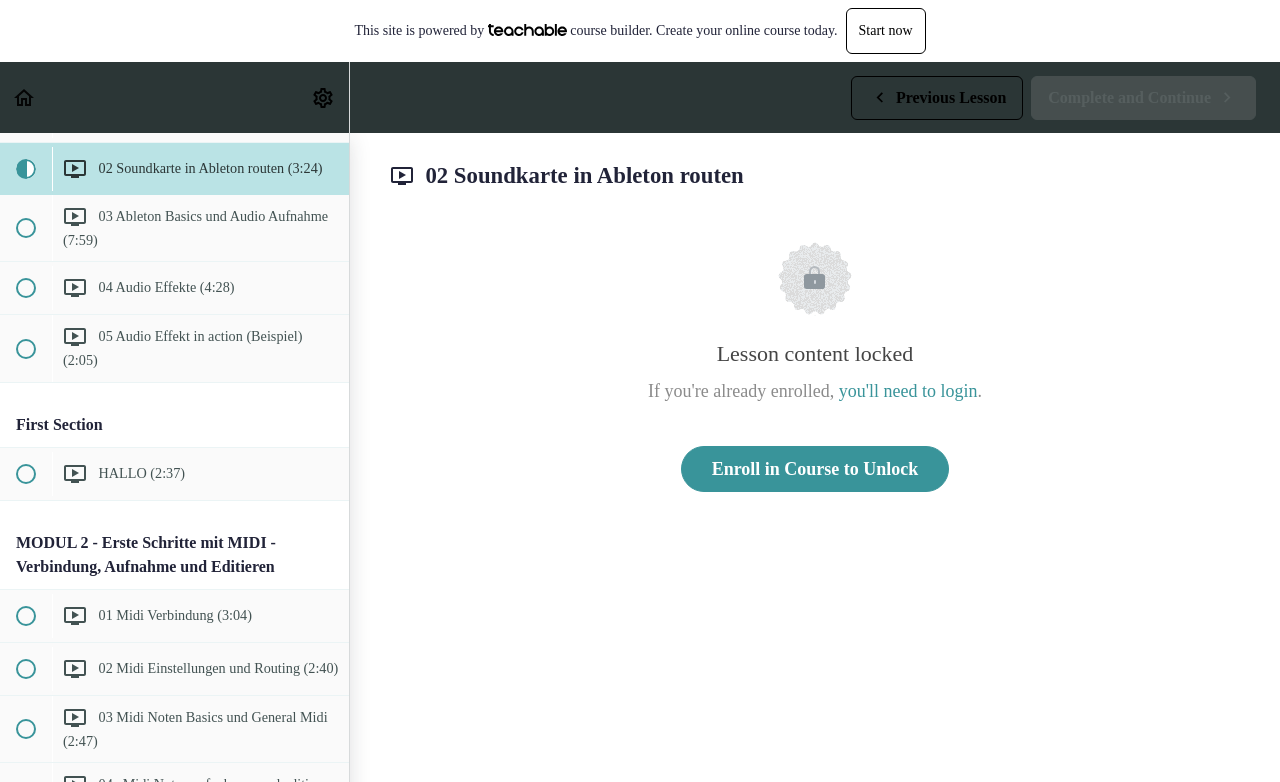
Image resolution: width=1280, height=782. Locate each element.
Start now (886, 30)
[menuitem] (324, 97)
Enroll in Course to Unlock (815, 469)
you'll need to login (908, 391)
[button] (25, 97)
